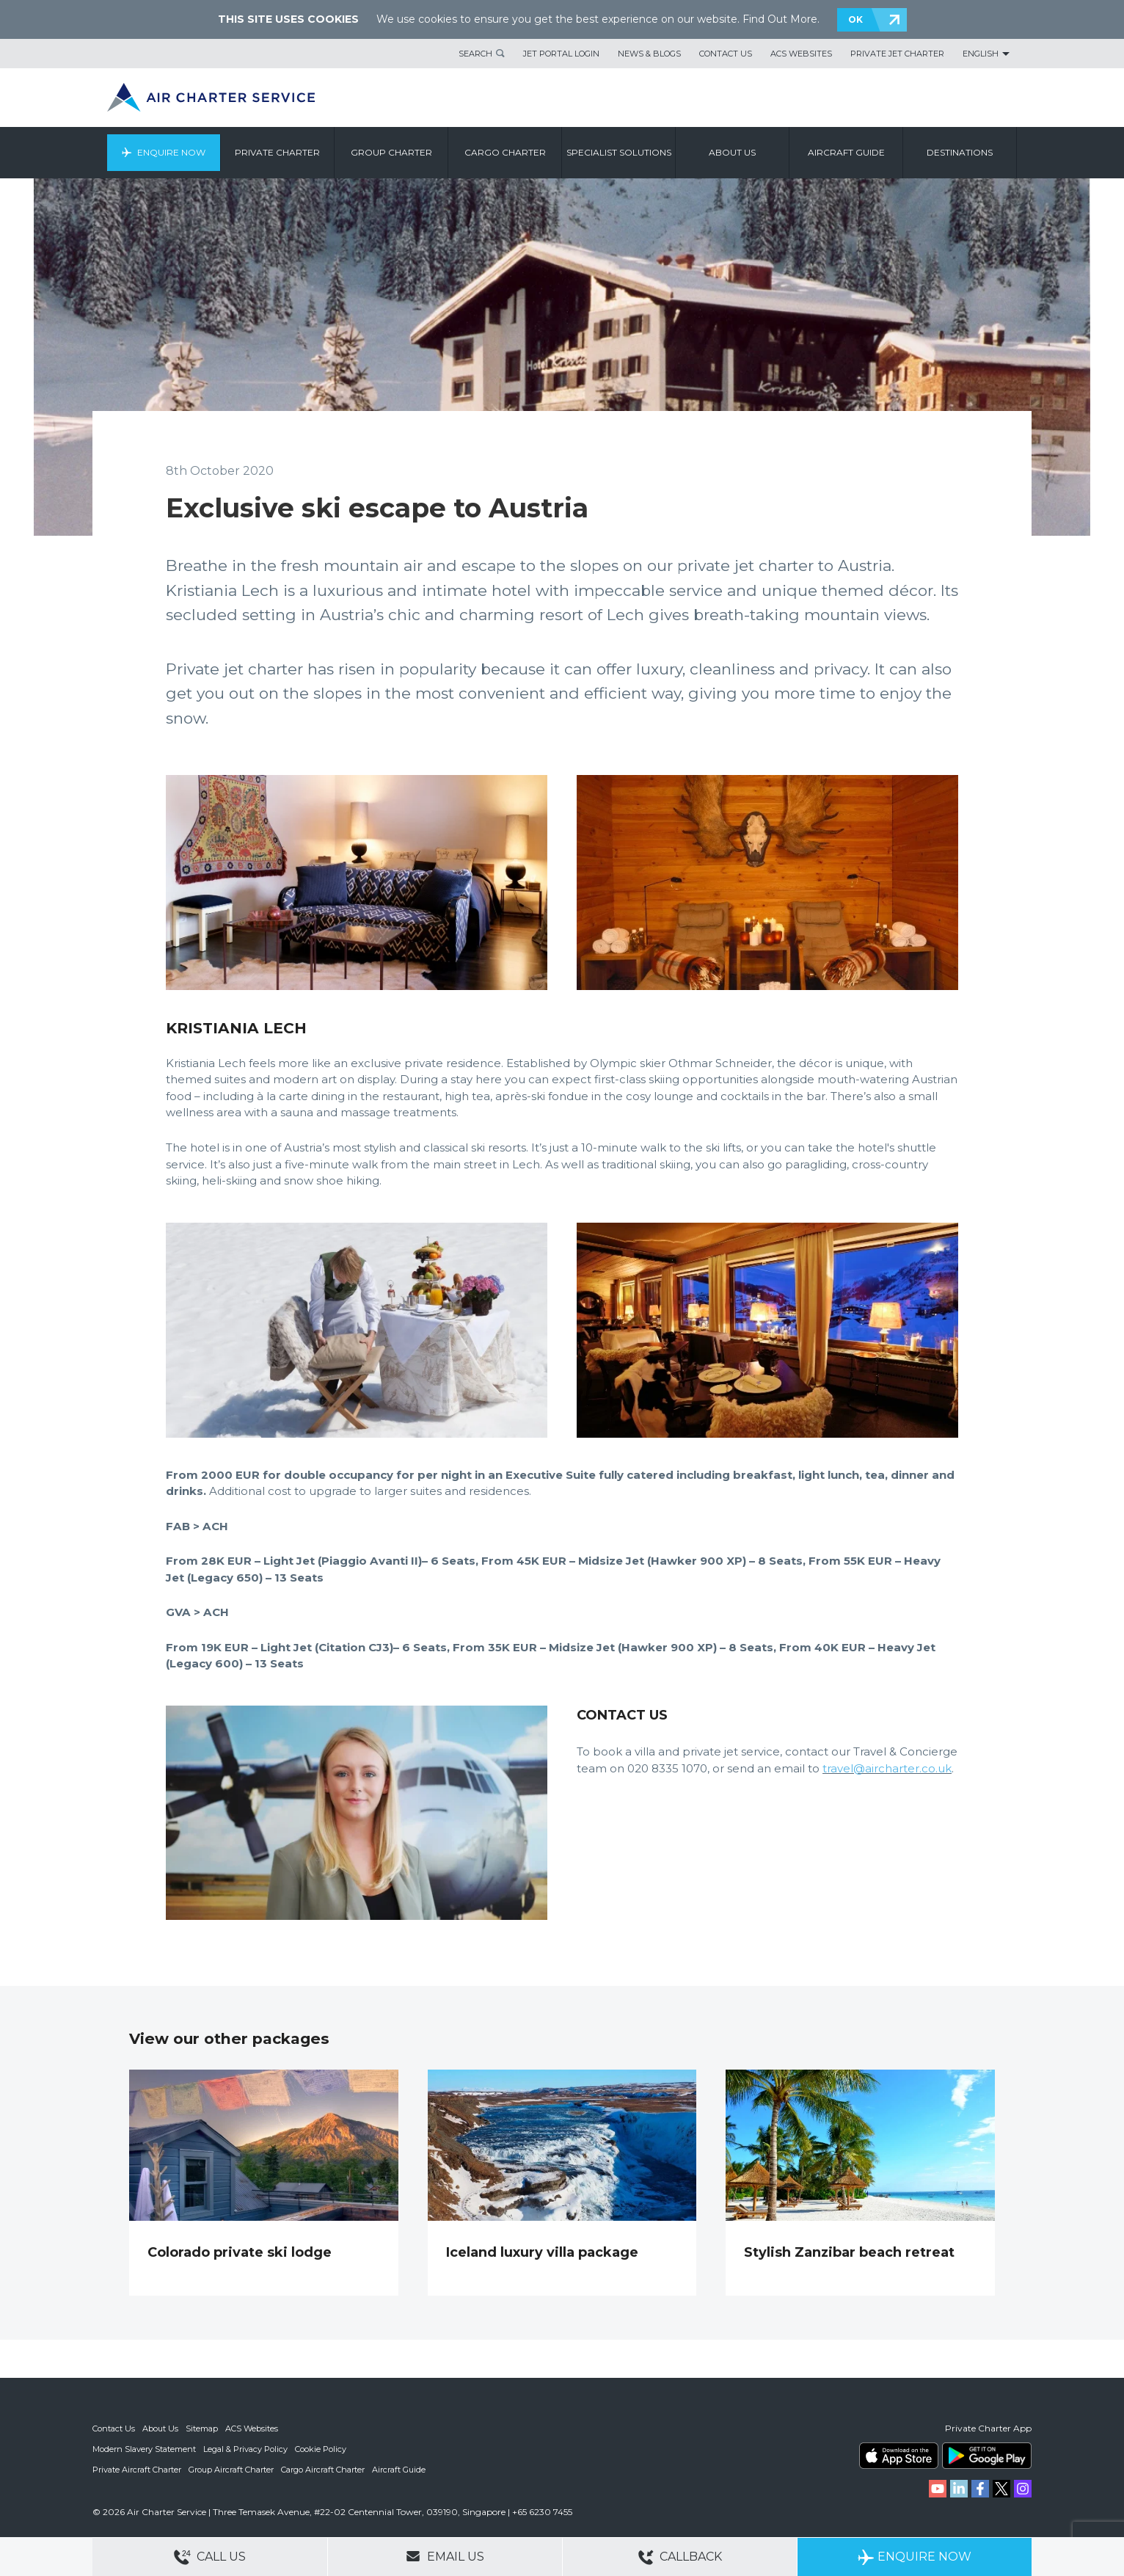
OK (855, 19)
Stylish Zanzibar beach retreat (849, 2252)
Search (475, 53)
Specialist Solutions (618, 152)
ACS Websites (801, 53)
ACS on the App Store (898, 2455)
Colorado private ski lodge (239, 2252)
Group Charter (391, 152)
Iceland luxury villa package (542, 2252)
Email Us (445, 2556)
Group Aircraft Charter (231, 2469)
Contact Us (725, 53)
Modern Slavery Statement (144, 2449)
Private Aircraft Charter (136, 2469)
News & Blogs (649, 53)
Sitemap (202, 2428)
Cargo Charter (505, 152)
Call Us (210, 2557)
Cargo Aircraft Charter (323, 2469)
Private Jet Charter (897, 53)
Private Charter (277, 152)
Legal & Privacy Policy (245, 2449)
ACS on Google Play (987, 2455)
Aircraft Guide (846, 152)
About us (732, 152)
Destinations (960, 152)
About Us (160, 2428)
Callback (680, 2557)
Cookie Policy (320, 2449)
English (981, 53)
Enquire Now (171, 152)
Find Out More (779, 19)
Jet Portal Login (561, 53)
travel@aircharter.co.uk (887, 1768)
